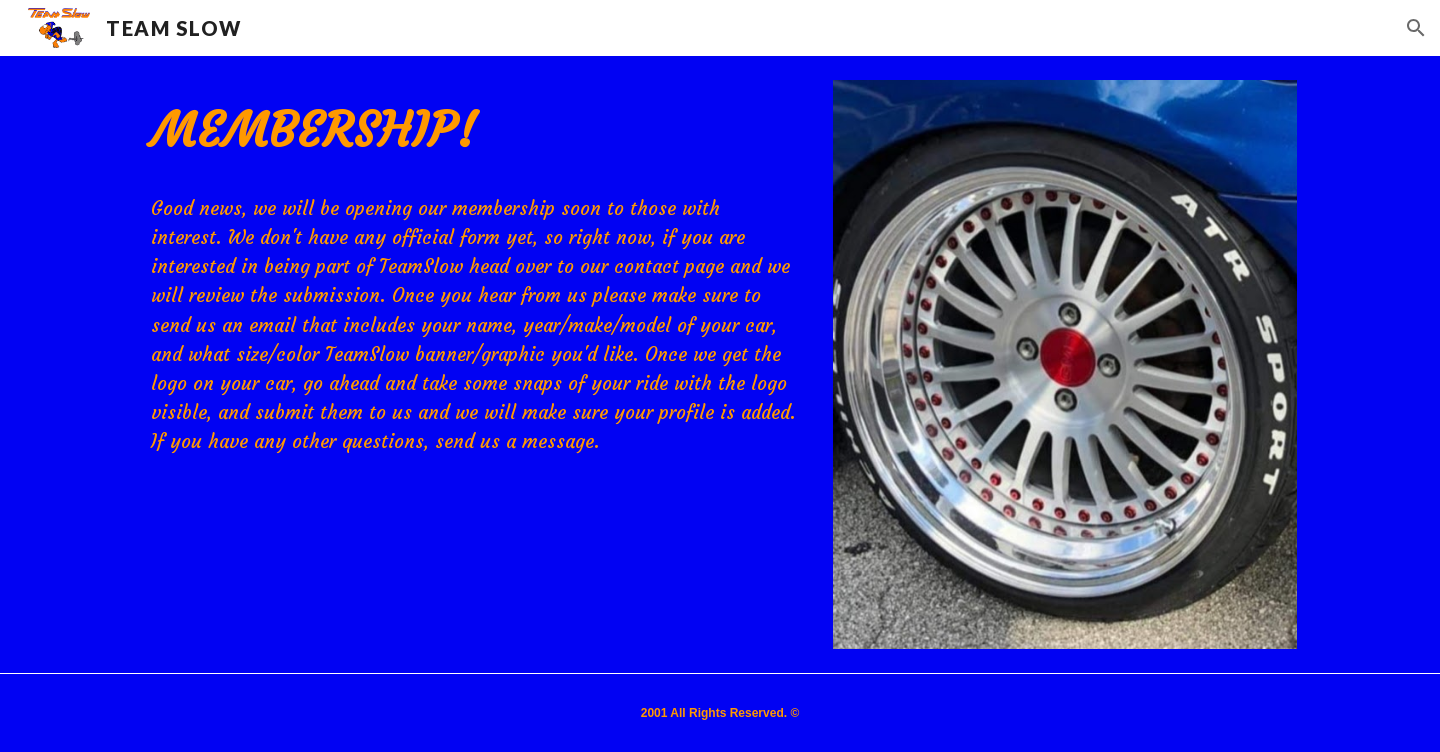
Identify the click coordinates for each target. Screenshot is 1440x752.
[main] (473, 130)
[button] (1416, 28)
